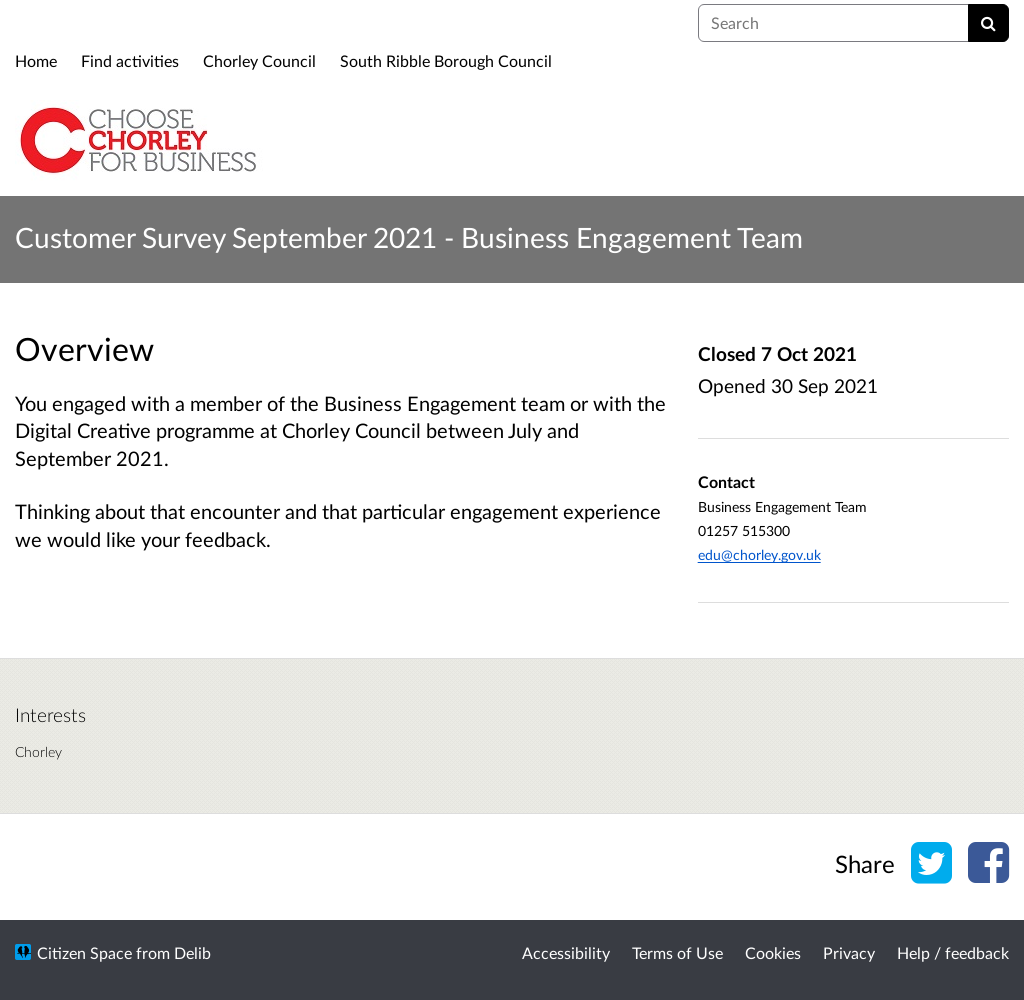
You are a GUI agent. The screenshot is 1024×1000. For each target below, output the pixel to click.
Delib (192, 952)
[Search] (988, 23)
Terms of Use (677, 952)
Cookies (773, 952)
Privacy (849, 952)
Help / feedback (953, 952)
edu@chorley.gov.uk (759, 554)
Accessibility (566, 952)
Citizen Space (84, 952)
